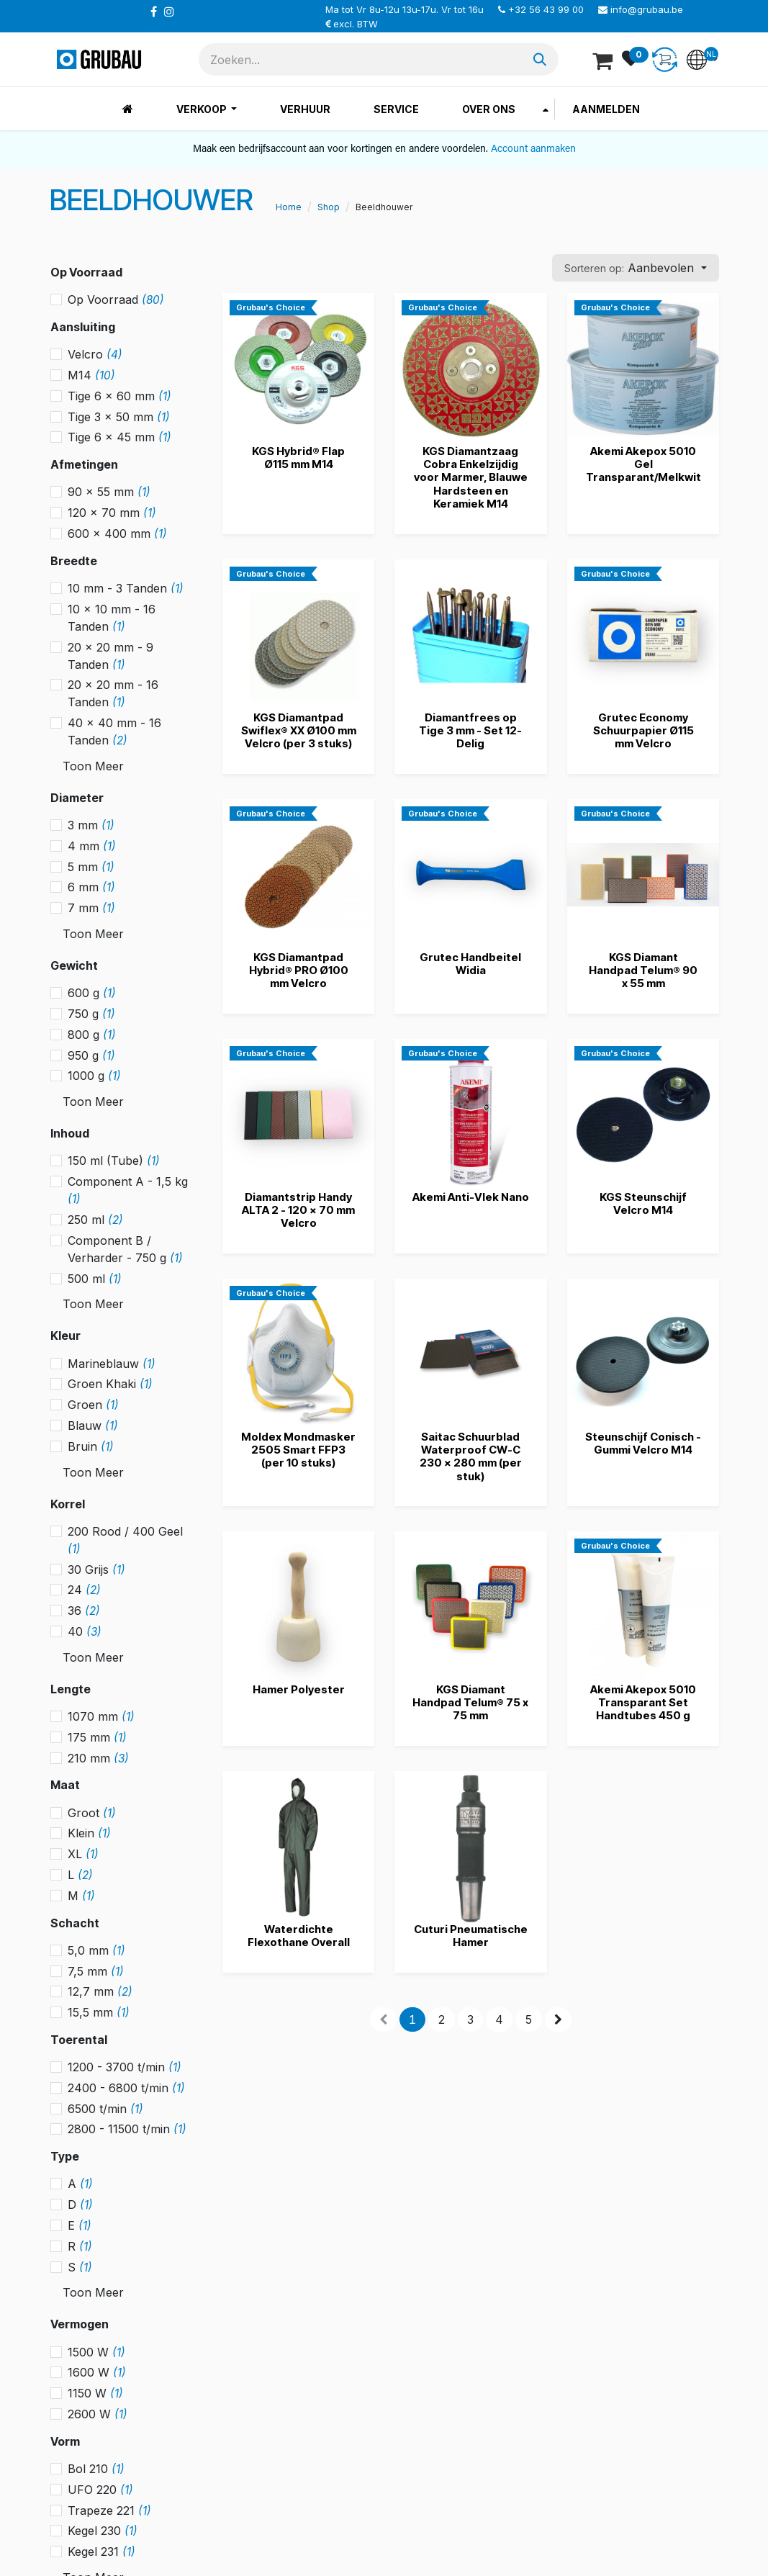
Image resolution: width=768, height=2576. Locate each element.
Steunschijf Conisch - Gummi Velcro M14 (642, 1443)
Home (289, 207)
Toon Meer (93, 766)
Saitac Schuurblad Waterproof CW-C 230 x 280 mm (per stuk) (470, 1456)
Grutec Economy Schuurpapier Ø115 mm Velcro (642, 730)
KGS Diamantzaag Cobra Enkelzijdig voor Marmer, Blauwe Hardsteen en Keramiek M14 (470, 477)
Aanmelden (606, 109)
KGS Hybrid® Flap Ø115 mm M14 (298, 457)
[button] (635, 268)
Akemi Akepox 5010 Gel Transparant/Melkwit (642, 464)
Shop (328, 207)
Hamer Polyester (298, 1689)
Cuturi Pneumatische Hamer (470, 1935)
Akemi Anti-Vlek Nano (470, 1197)
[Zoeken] (540, 59)
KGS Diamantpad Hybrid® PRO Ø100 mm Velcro (298, 970)
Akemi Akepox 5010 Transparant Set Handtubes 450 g (642, 1702)
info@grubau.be (646, 9)
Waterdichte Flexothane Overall (298, 1935)
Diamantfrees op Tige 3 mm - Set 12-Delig (470, 730)
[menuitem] (128, 109)
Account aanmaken (533, 149)
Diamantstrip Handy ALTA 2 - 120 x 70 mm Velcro (298, 1210)
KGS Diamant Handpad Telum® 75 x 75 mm (470, 1702)
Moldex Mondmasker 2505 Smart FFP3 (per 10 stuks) (298, 1449)
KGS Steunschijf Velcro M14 (642, 1203)
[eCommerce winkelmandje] (604, 59)
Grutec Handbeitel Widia (470, 963)
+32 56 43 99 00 (546, 9)
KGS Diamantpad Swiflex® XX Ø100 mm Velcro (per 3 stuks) (298, 730)
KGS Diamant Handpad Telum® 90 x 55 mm (642, 970)
